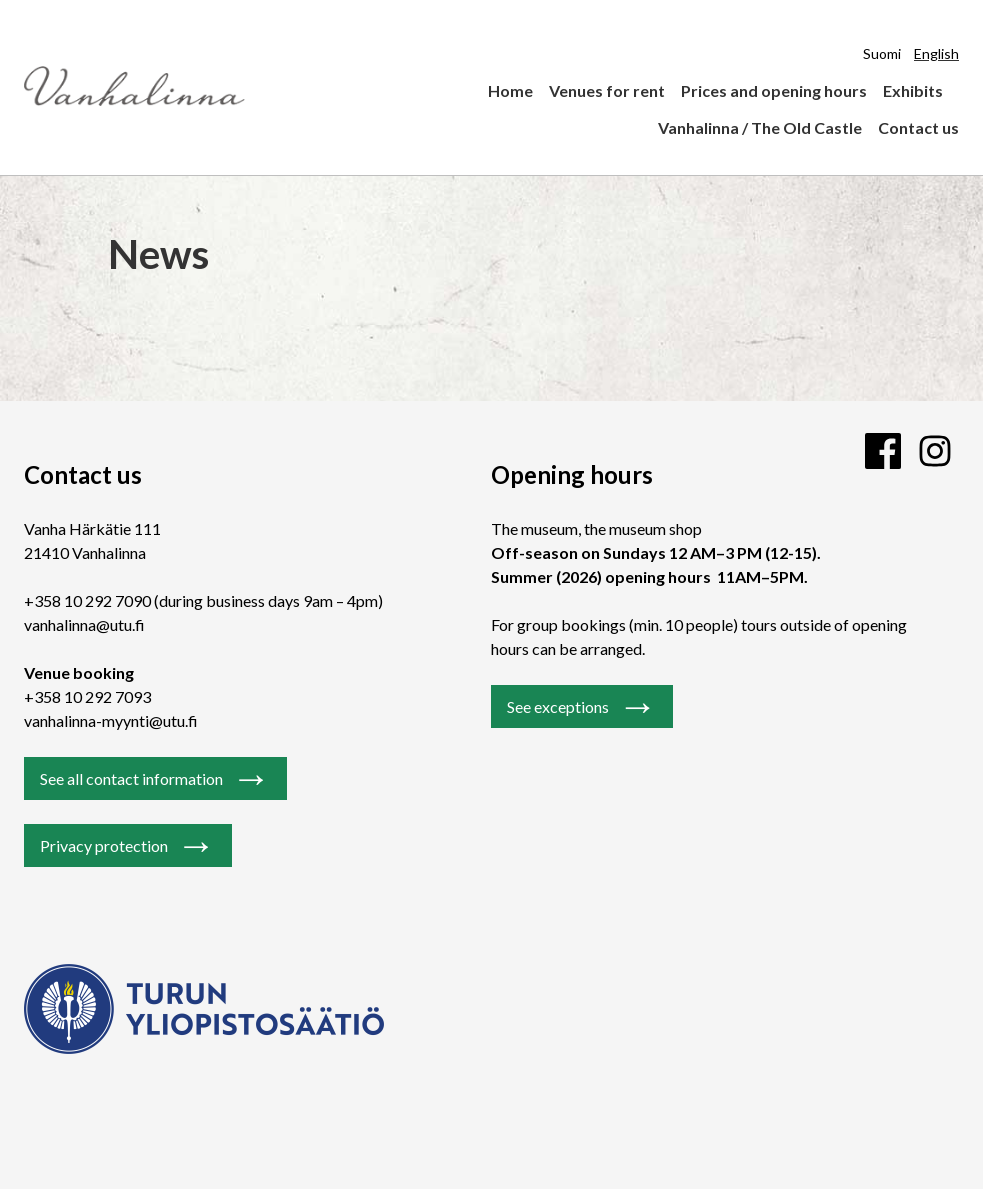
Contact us (918, 127)
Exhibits (913, 90)
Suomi (882, 53)
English (936, 53)
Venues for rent (607, 90)
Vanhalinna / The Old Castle (760, 127)
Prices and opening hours (774, 90)
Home (510, 90)
